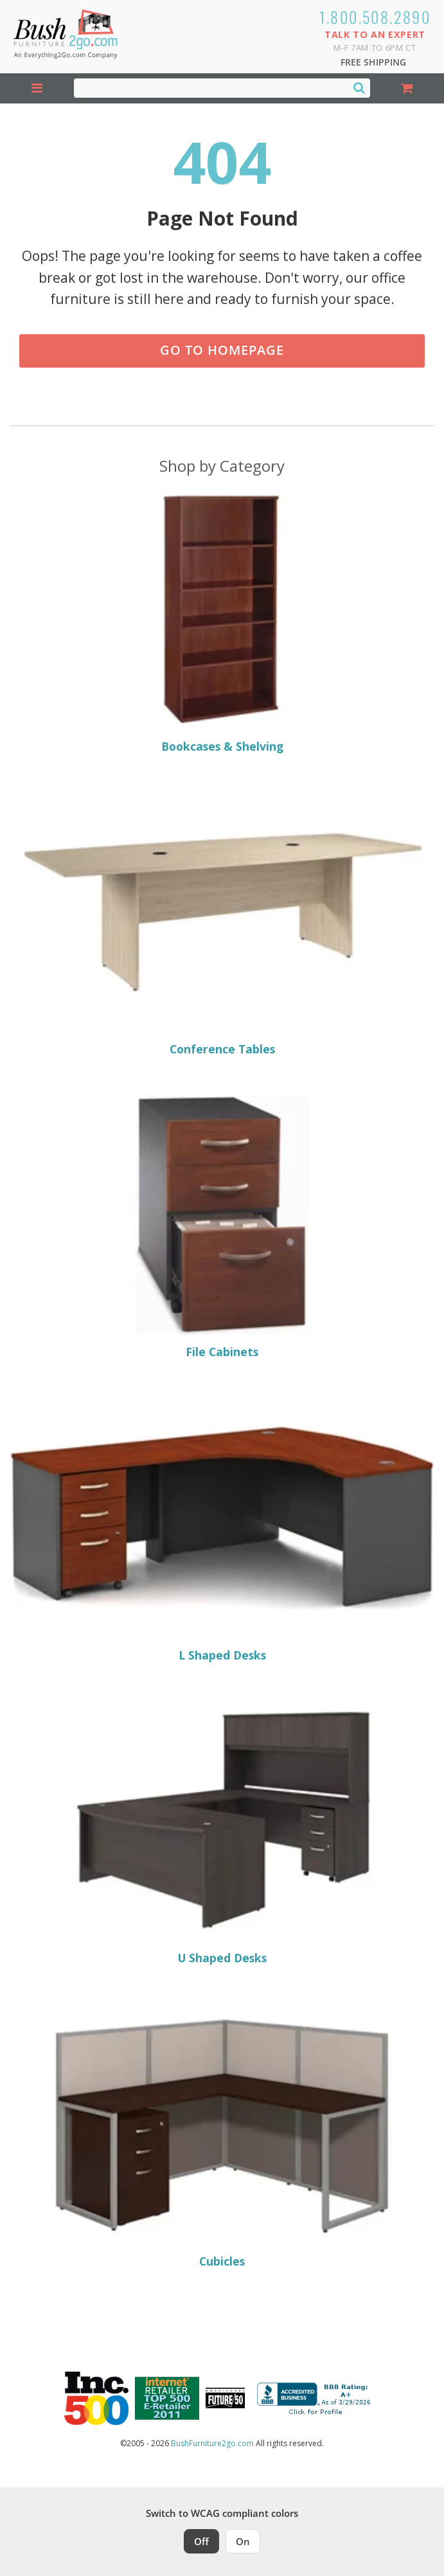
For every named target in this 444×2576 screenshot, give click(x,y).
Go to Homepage (222, 350)
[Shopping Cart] (407, 88)
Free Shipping (373, 62)
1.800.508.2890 (375, 16)
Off (201, 2541)
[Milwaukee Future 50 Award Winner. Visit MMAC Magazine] (225, 2398)
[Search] (359, 87)
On (243, 2541)
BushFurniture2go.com (212, 2443)
